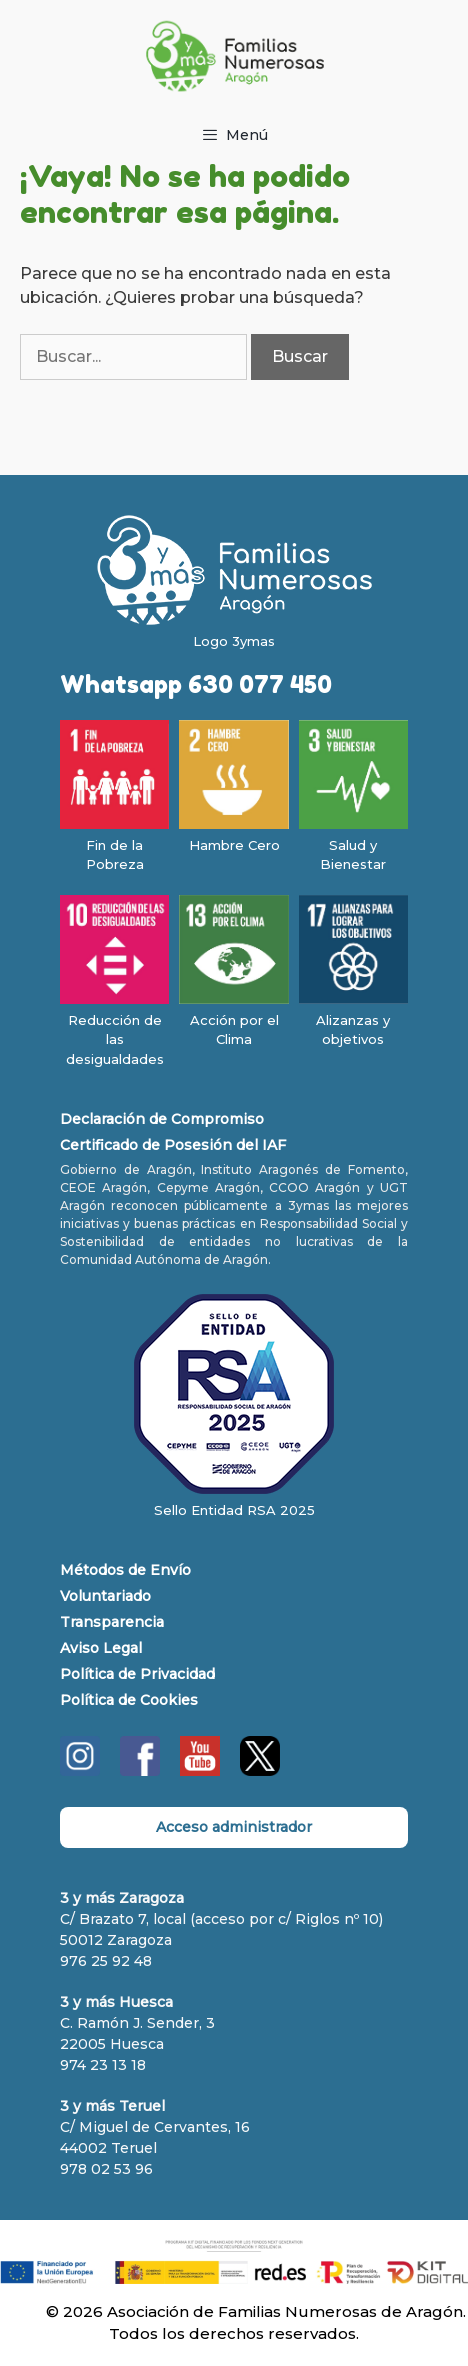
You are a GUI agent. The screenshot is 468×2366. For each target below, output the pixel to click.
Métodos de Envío (125, 1570)
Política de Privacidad (137, 1674)
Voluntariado (105, 1596)
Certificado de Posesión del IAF (173, 1145)
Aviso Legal (101, 1648)
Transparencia (112, 1622)
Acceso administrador (234, 1827)
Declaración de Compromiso (162, 1119)
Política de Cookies (129, 1700)
